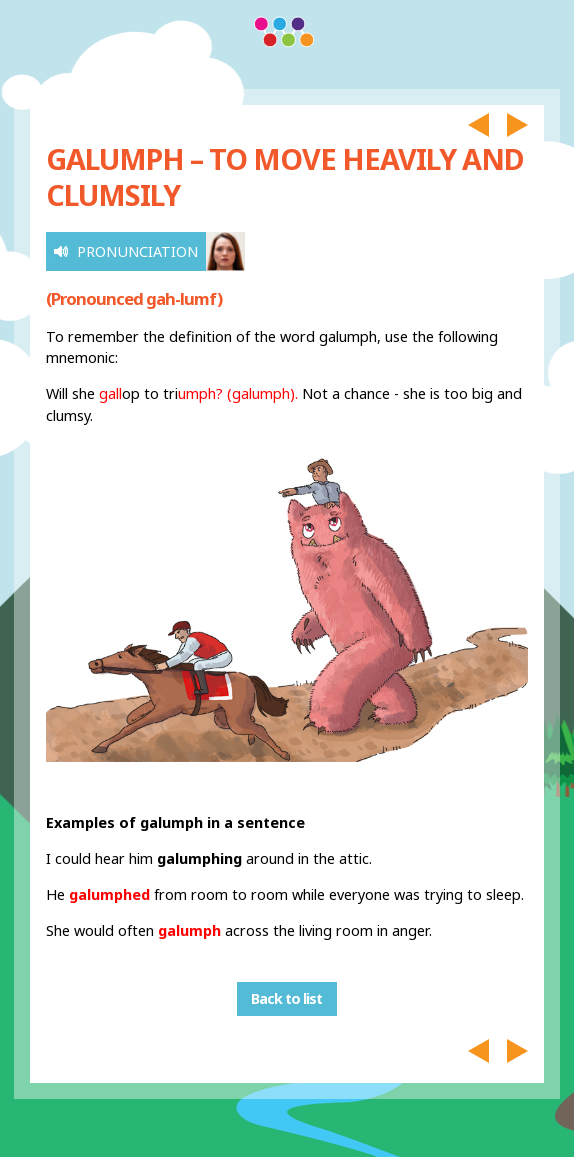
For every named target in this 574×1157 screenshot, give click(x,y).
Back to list (286, 998)
